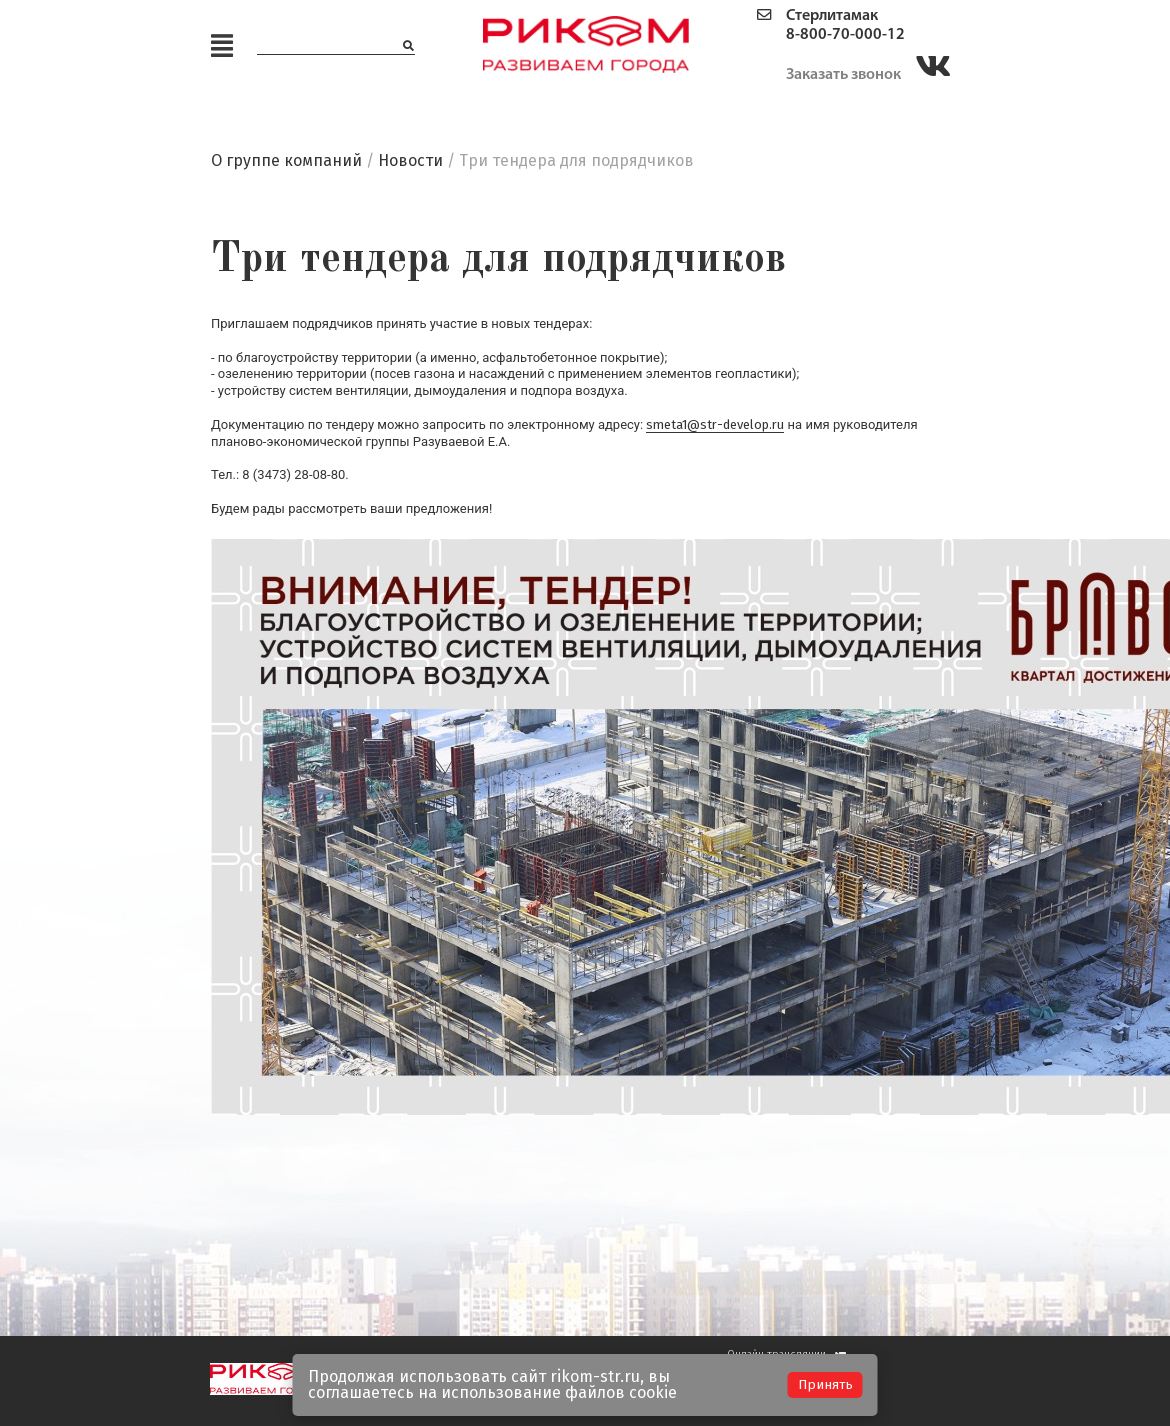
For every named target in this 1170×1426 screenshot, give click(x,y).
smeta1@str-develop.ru (715, 424)
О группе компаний (286, 160)
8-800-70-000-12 (845, 35)
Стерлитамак (832, 16)
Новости (410, 160)
